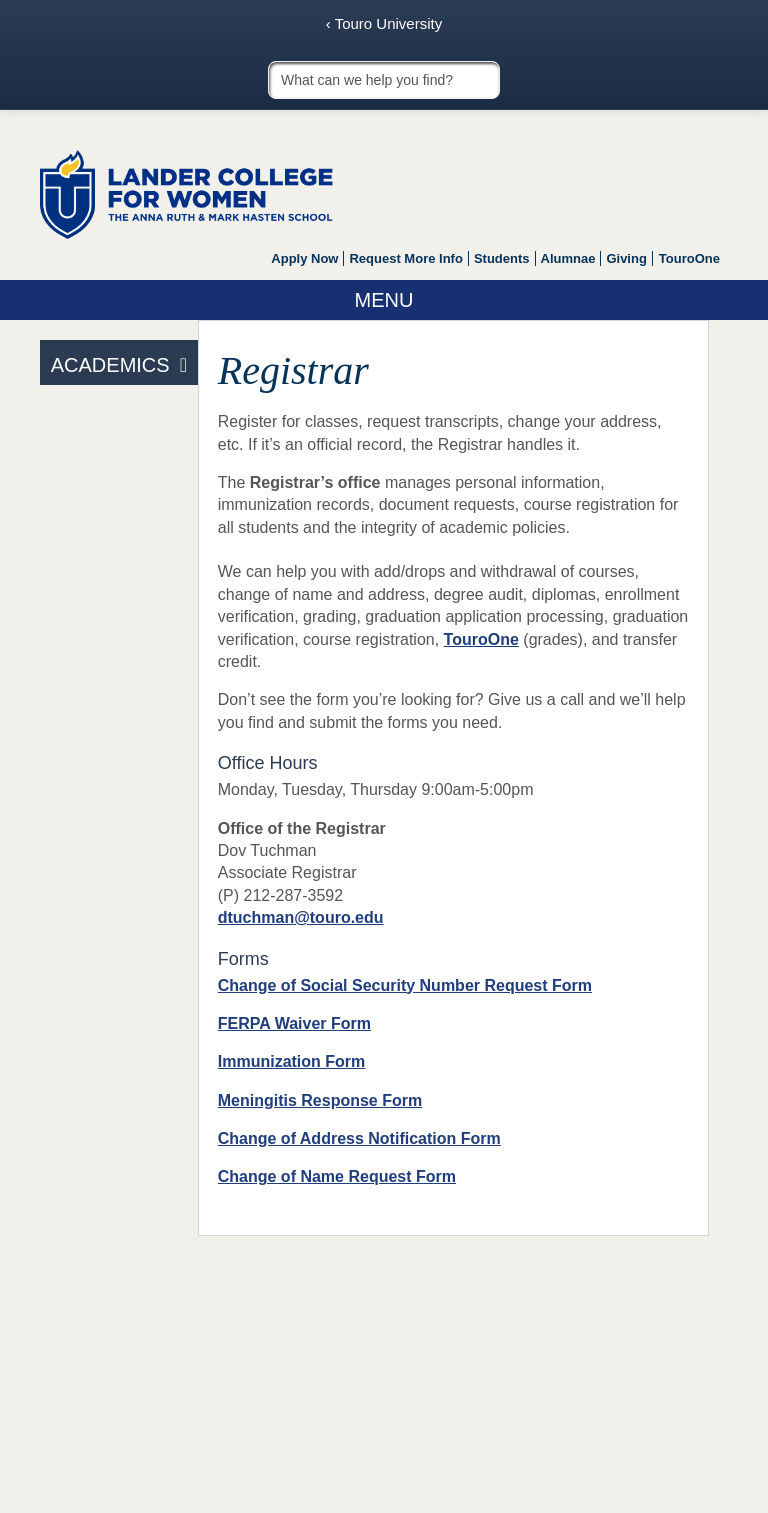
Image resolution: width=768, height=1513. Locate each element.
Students (502, 258)
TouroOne (689, 258)
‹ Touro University (384, 23)
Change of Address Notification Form (359, 1138)
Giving (626, 258)
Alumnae (568, 258)
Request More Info (405, 258)
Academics (110, 365)
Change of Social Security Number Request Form (405, 985)
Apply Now (304, 258)
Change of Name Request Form (337, 1176)
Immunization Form (292, 1061)
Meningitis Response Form (320, 1100)
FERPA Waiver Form (294, 1023)
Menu (384, 300)
